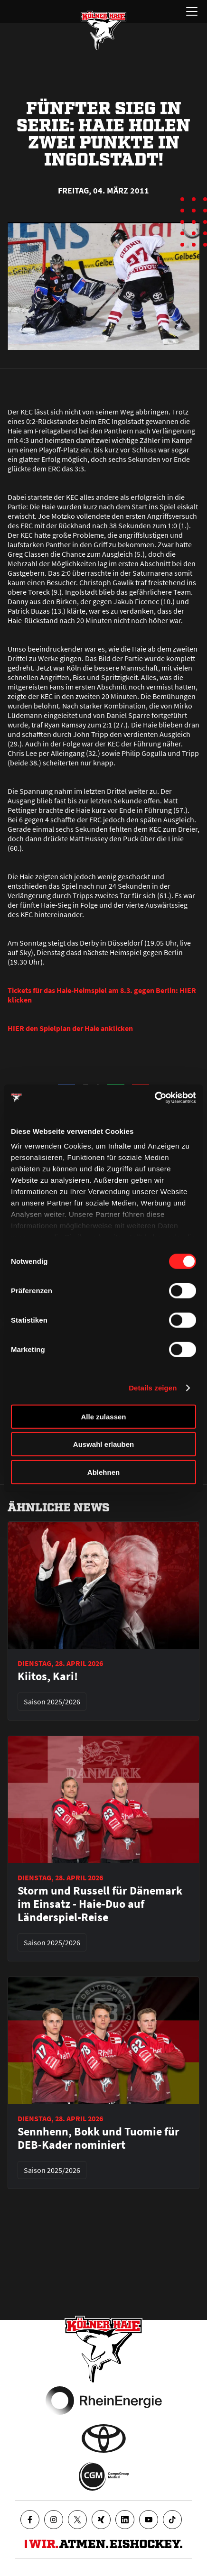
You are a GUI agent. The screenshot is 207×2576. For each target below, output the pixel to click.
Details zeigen (153, 1388)
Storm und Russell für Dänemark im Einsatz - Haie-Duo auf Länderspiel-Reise (100, 1904)
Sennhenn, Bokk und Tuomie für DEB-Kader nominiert (98, 2138)
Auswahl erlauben (103, 1444)
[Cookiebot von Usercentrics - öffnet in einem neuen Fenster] (154, 1098)
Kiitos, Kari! (48, 1676)
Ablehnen (103, 1472)
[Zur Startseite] (103, 30)
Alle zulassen (103, 1416)
